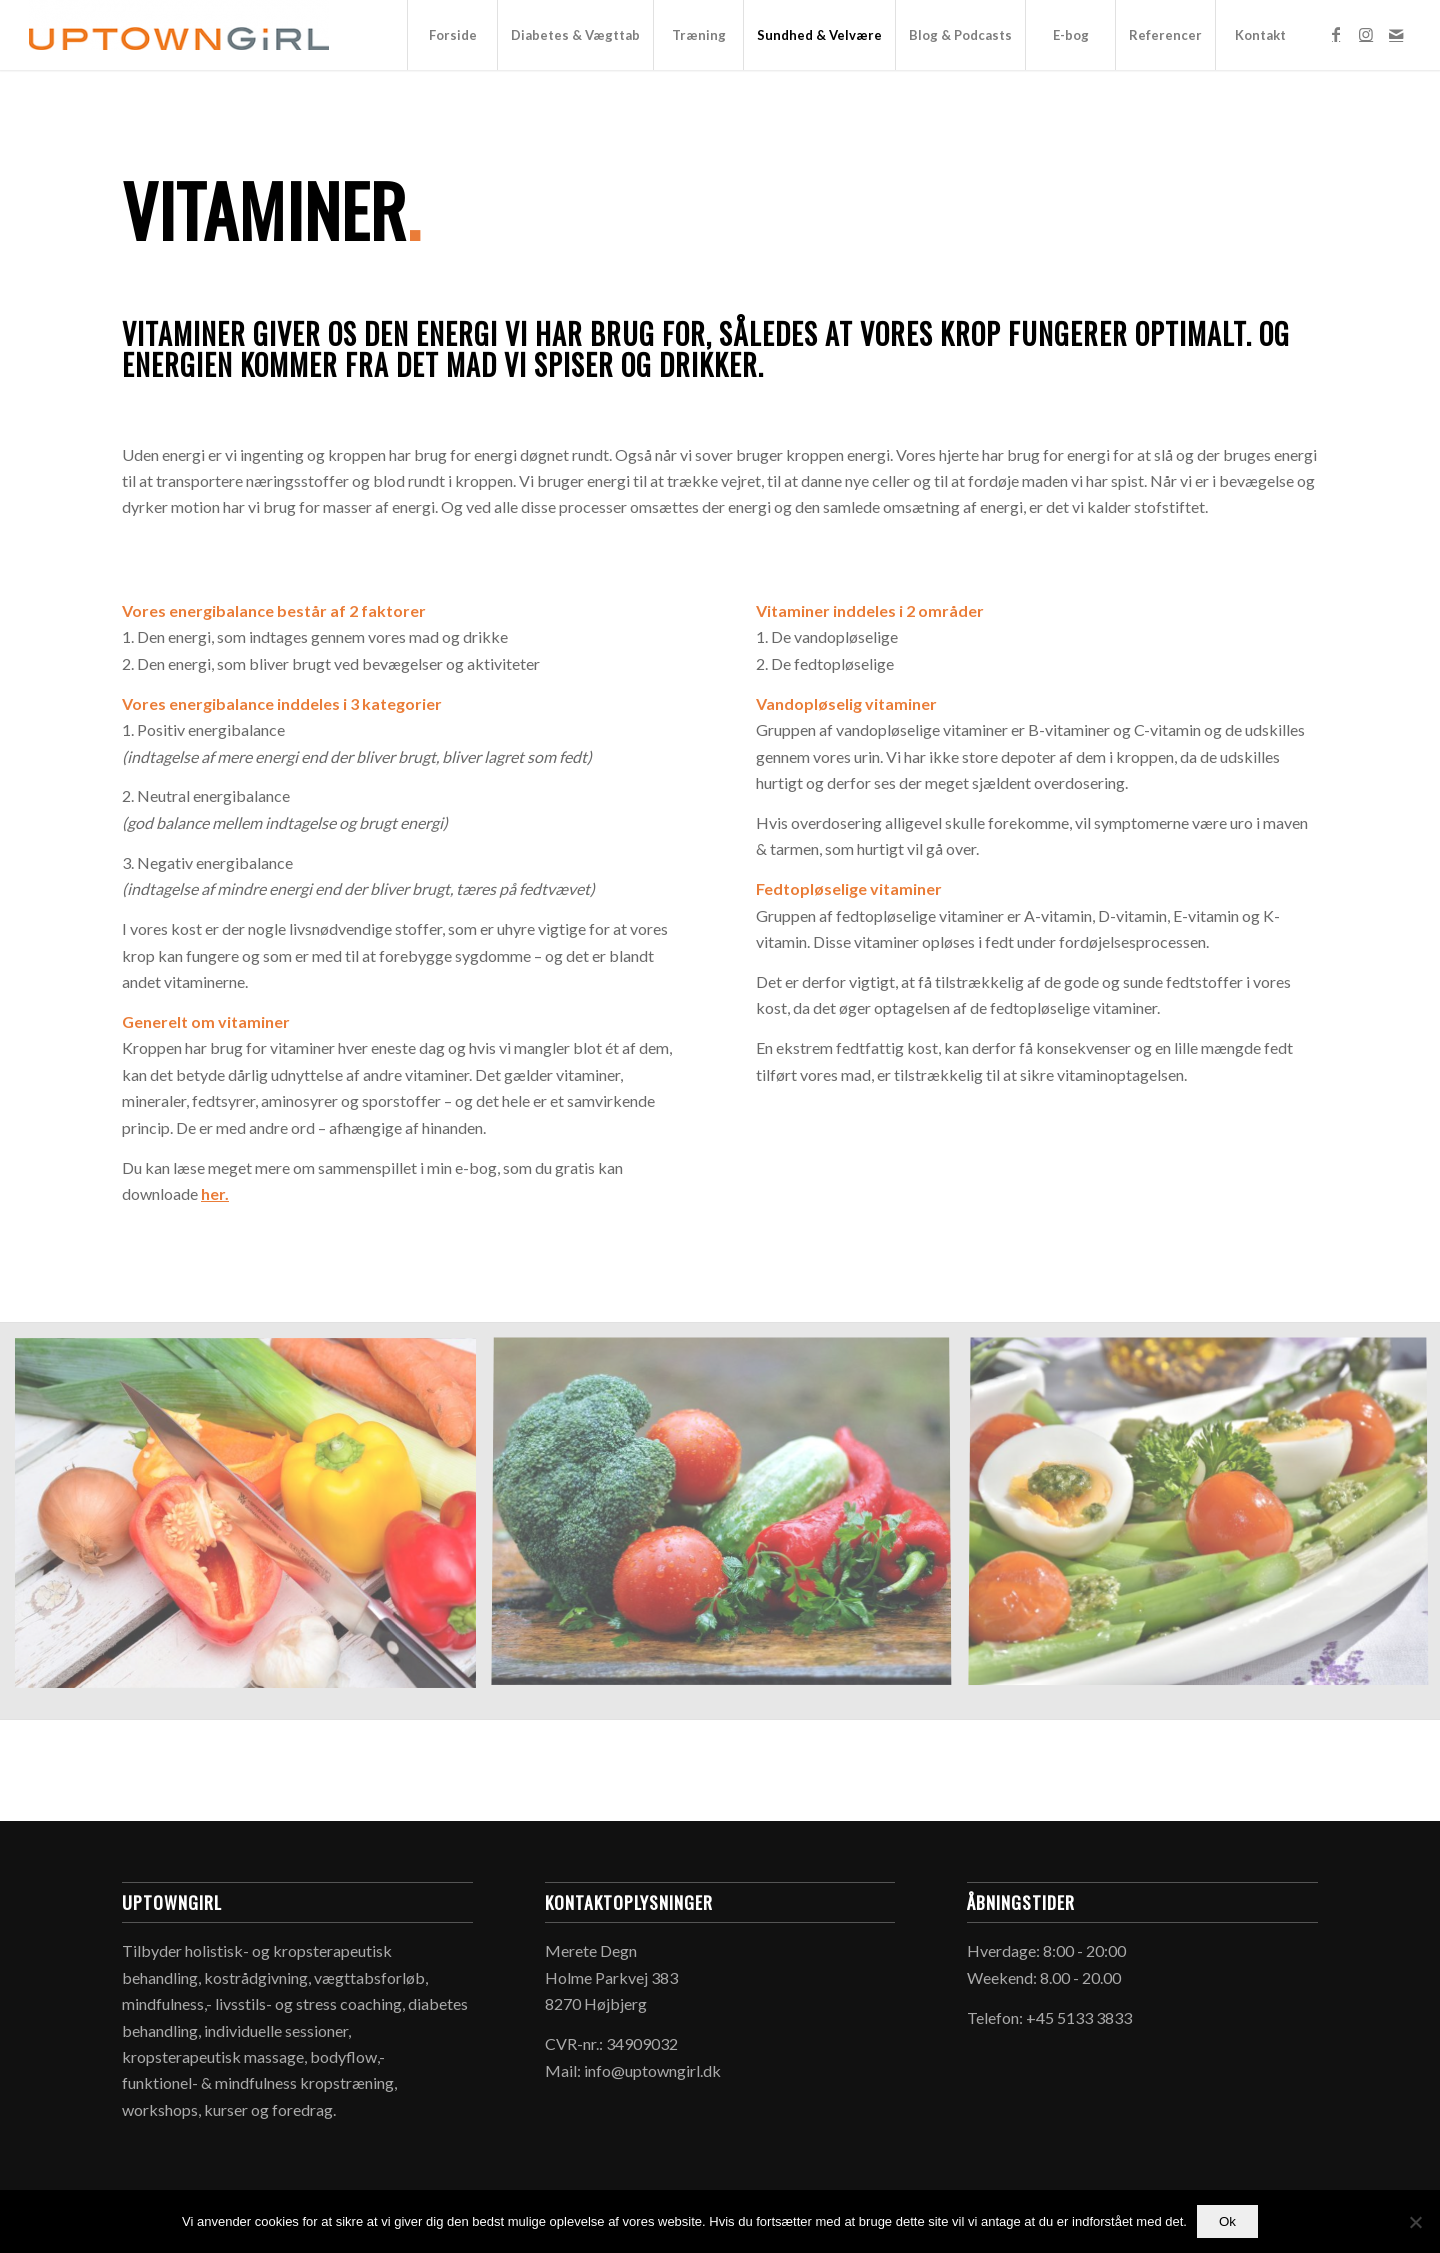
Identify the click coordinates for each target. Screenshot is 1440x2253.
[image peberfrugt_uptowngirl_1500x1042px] (253, 1528)
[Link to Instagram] (1366, 34)
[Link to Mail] (1396, 34)
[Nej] (1415, 2222)
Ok (1227, 2221)
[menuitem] (452, 35)
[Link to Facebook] (1336, 34)
